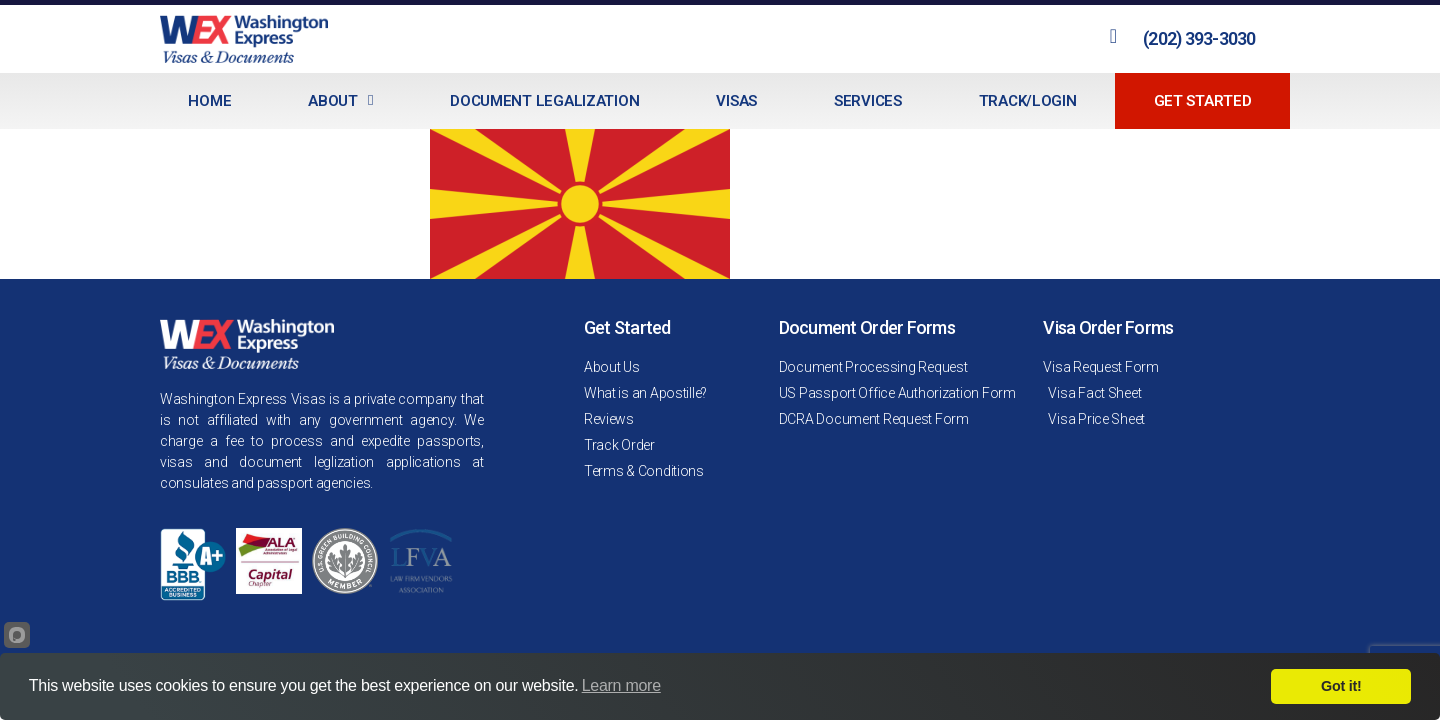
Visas (736, 101)
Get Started (1203, 101)
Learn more (621, 685)
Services (868, 101)
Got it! (1341, 686)
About (340, 100)
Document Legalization (544, 101)
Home (209, 101)
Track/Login (1028, 101)
